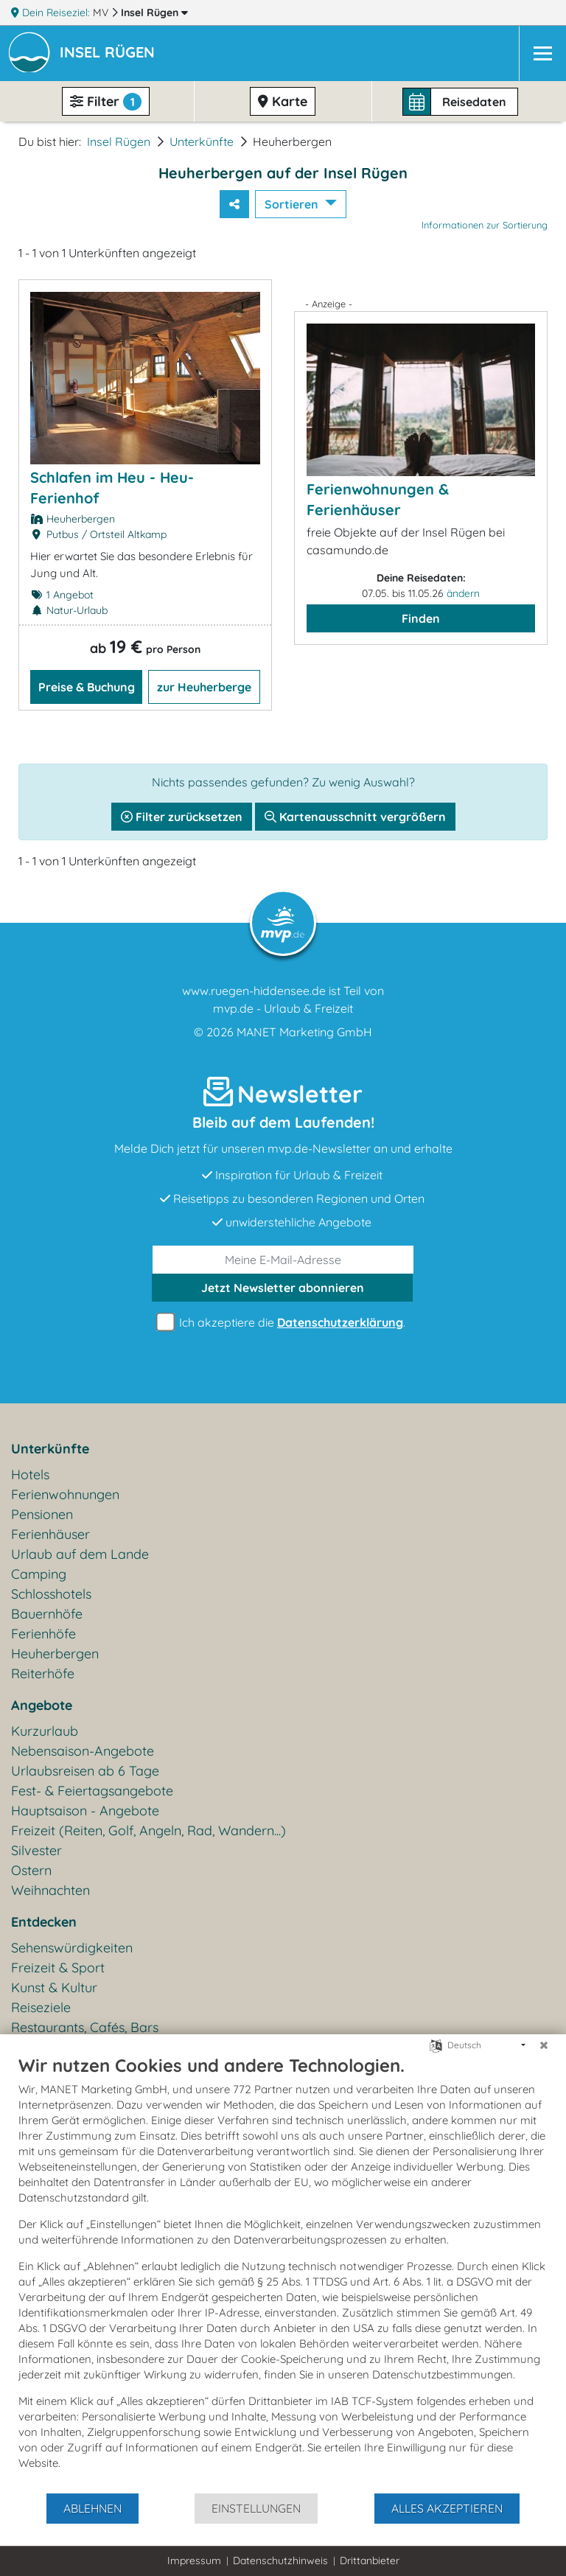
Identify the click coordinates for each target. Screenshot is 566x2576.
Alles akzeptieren (447, 2508)
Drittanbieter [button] (369, 2560)
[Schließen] (544, 2045)
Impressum (194, 2560)
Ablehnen (92, 2508)
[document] (283, 2273)
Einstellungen (256, 2508)
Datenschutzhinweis (280, 2560)
